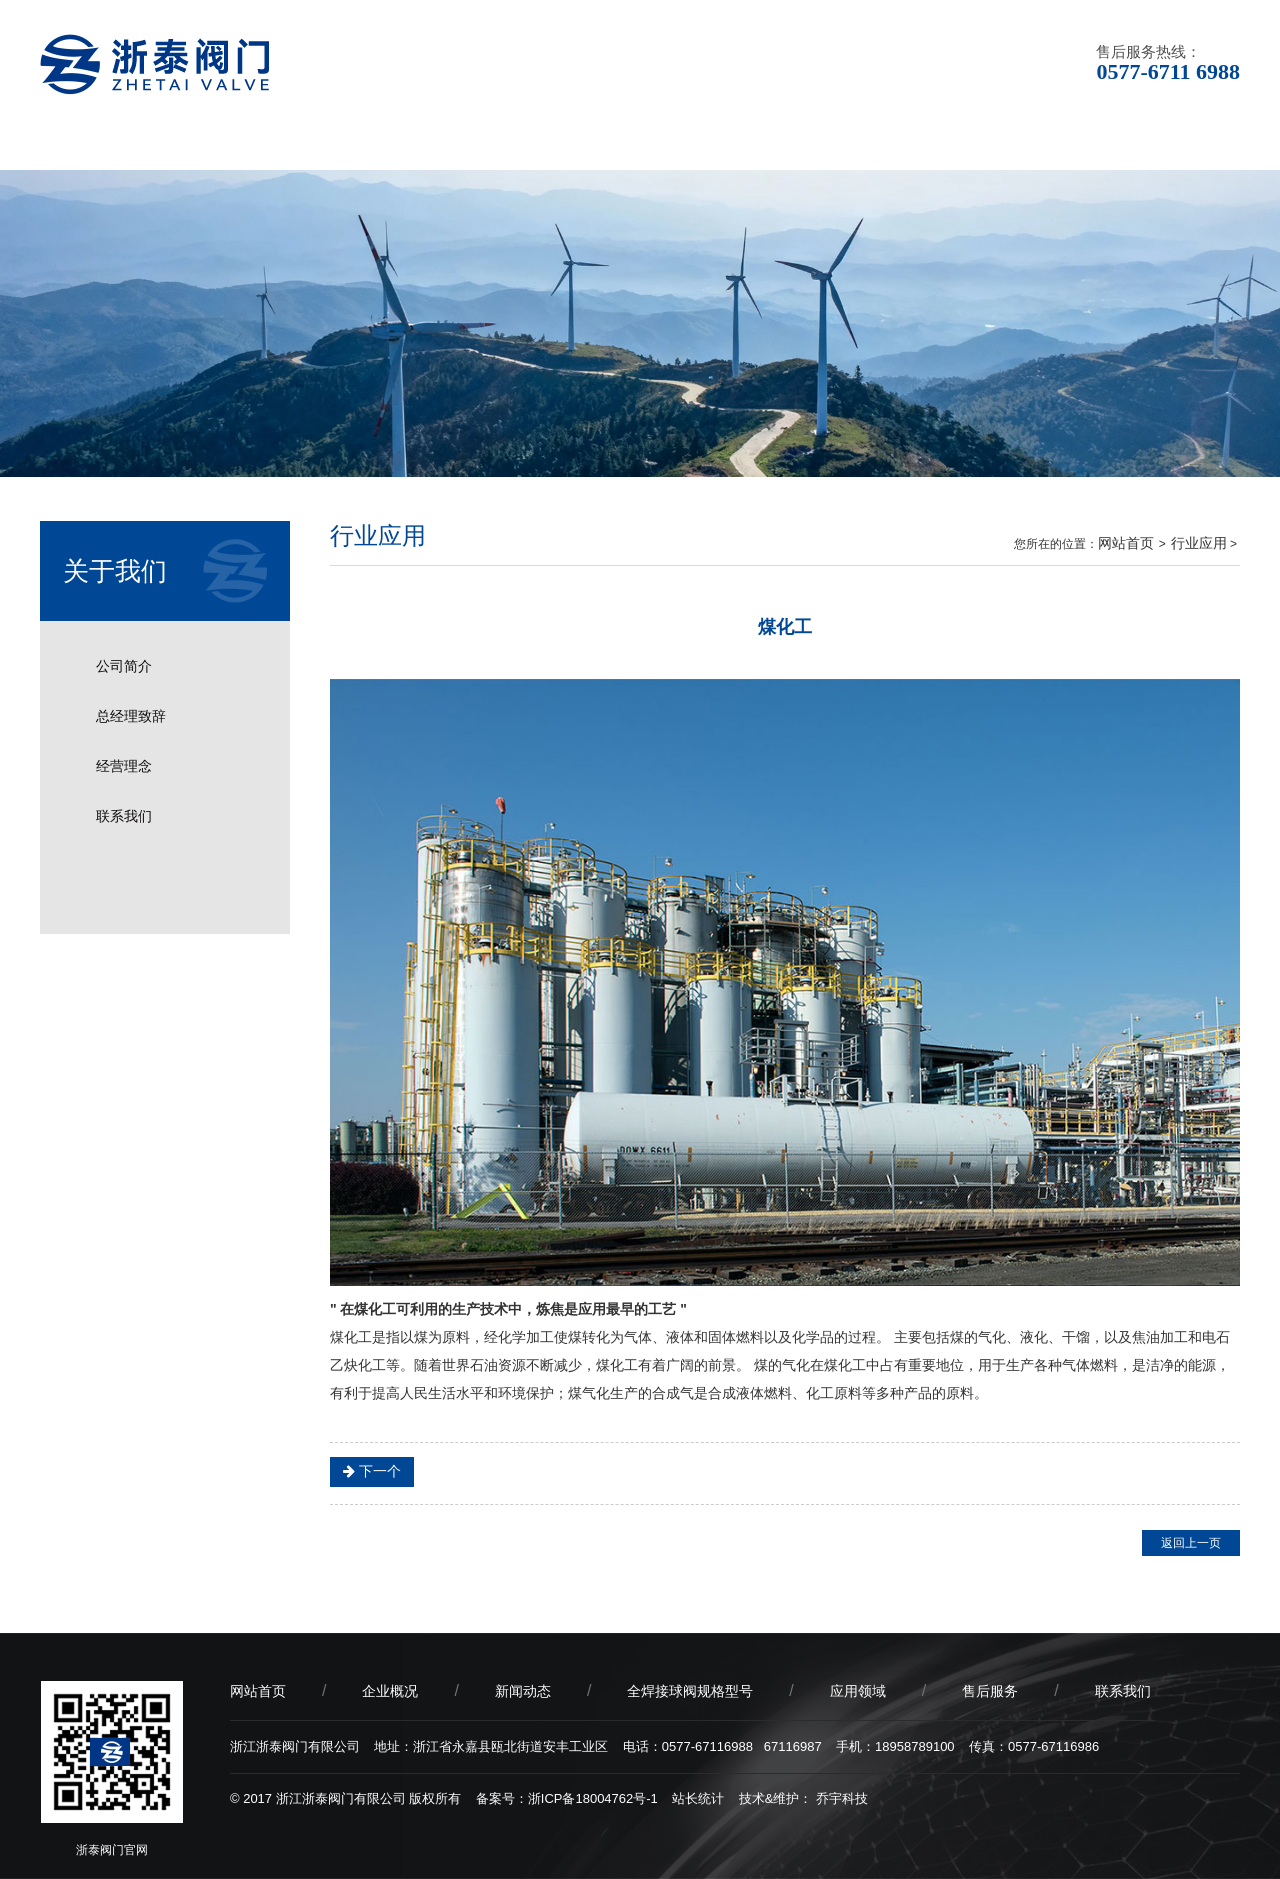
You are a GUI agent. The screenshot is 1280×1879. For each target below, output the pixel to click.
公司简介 (124, 666)
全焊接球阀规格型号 (690, 1691)
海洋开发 (403, 1472)
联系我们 (1165, 144)
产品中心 (565, 144)
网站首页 (115, 144)
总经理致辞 (131, 716)
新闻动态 (415, 144)
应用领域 (715, 144)
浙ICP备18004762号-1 (593, 1798)
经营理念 (124, 766)
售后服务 (1015, 144)
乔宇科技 (842, 1798)
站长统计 (698, 1798)
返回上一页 (1191, 1543)
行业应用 (1199, 543)
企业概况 (265, 144)
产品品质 (865, 144)
